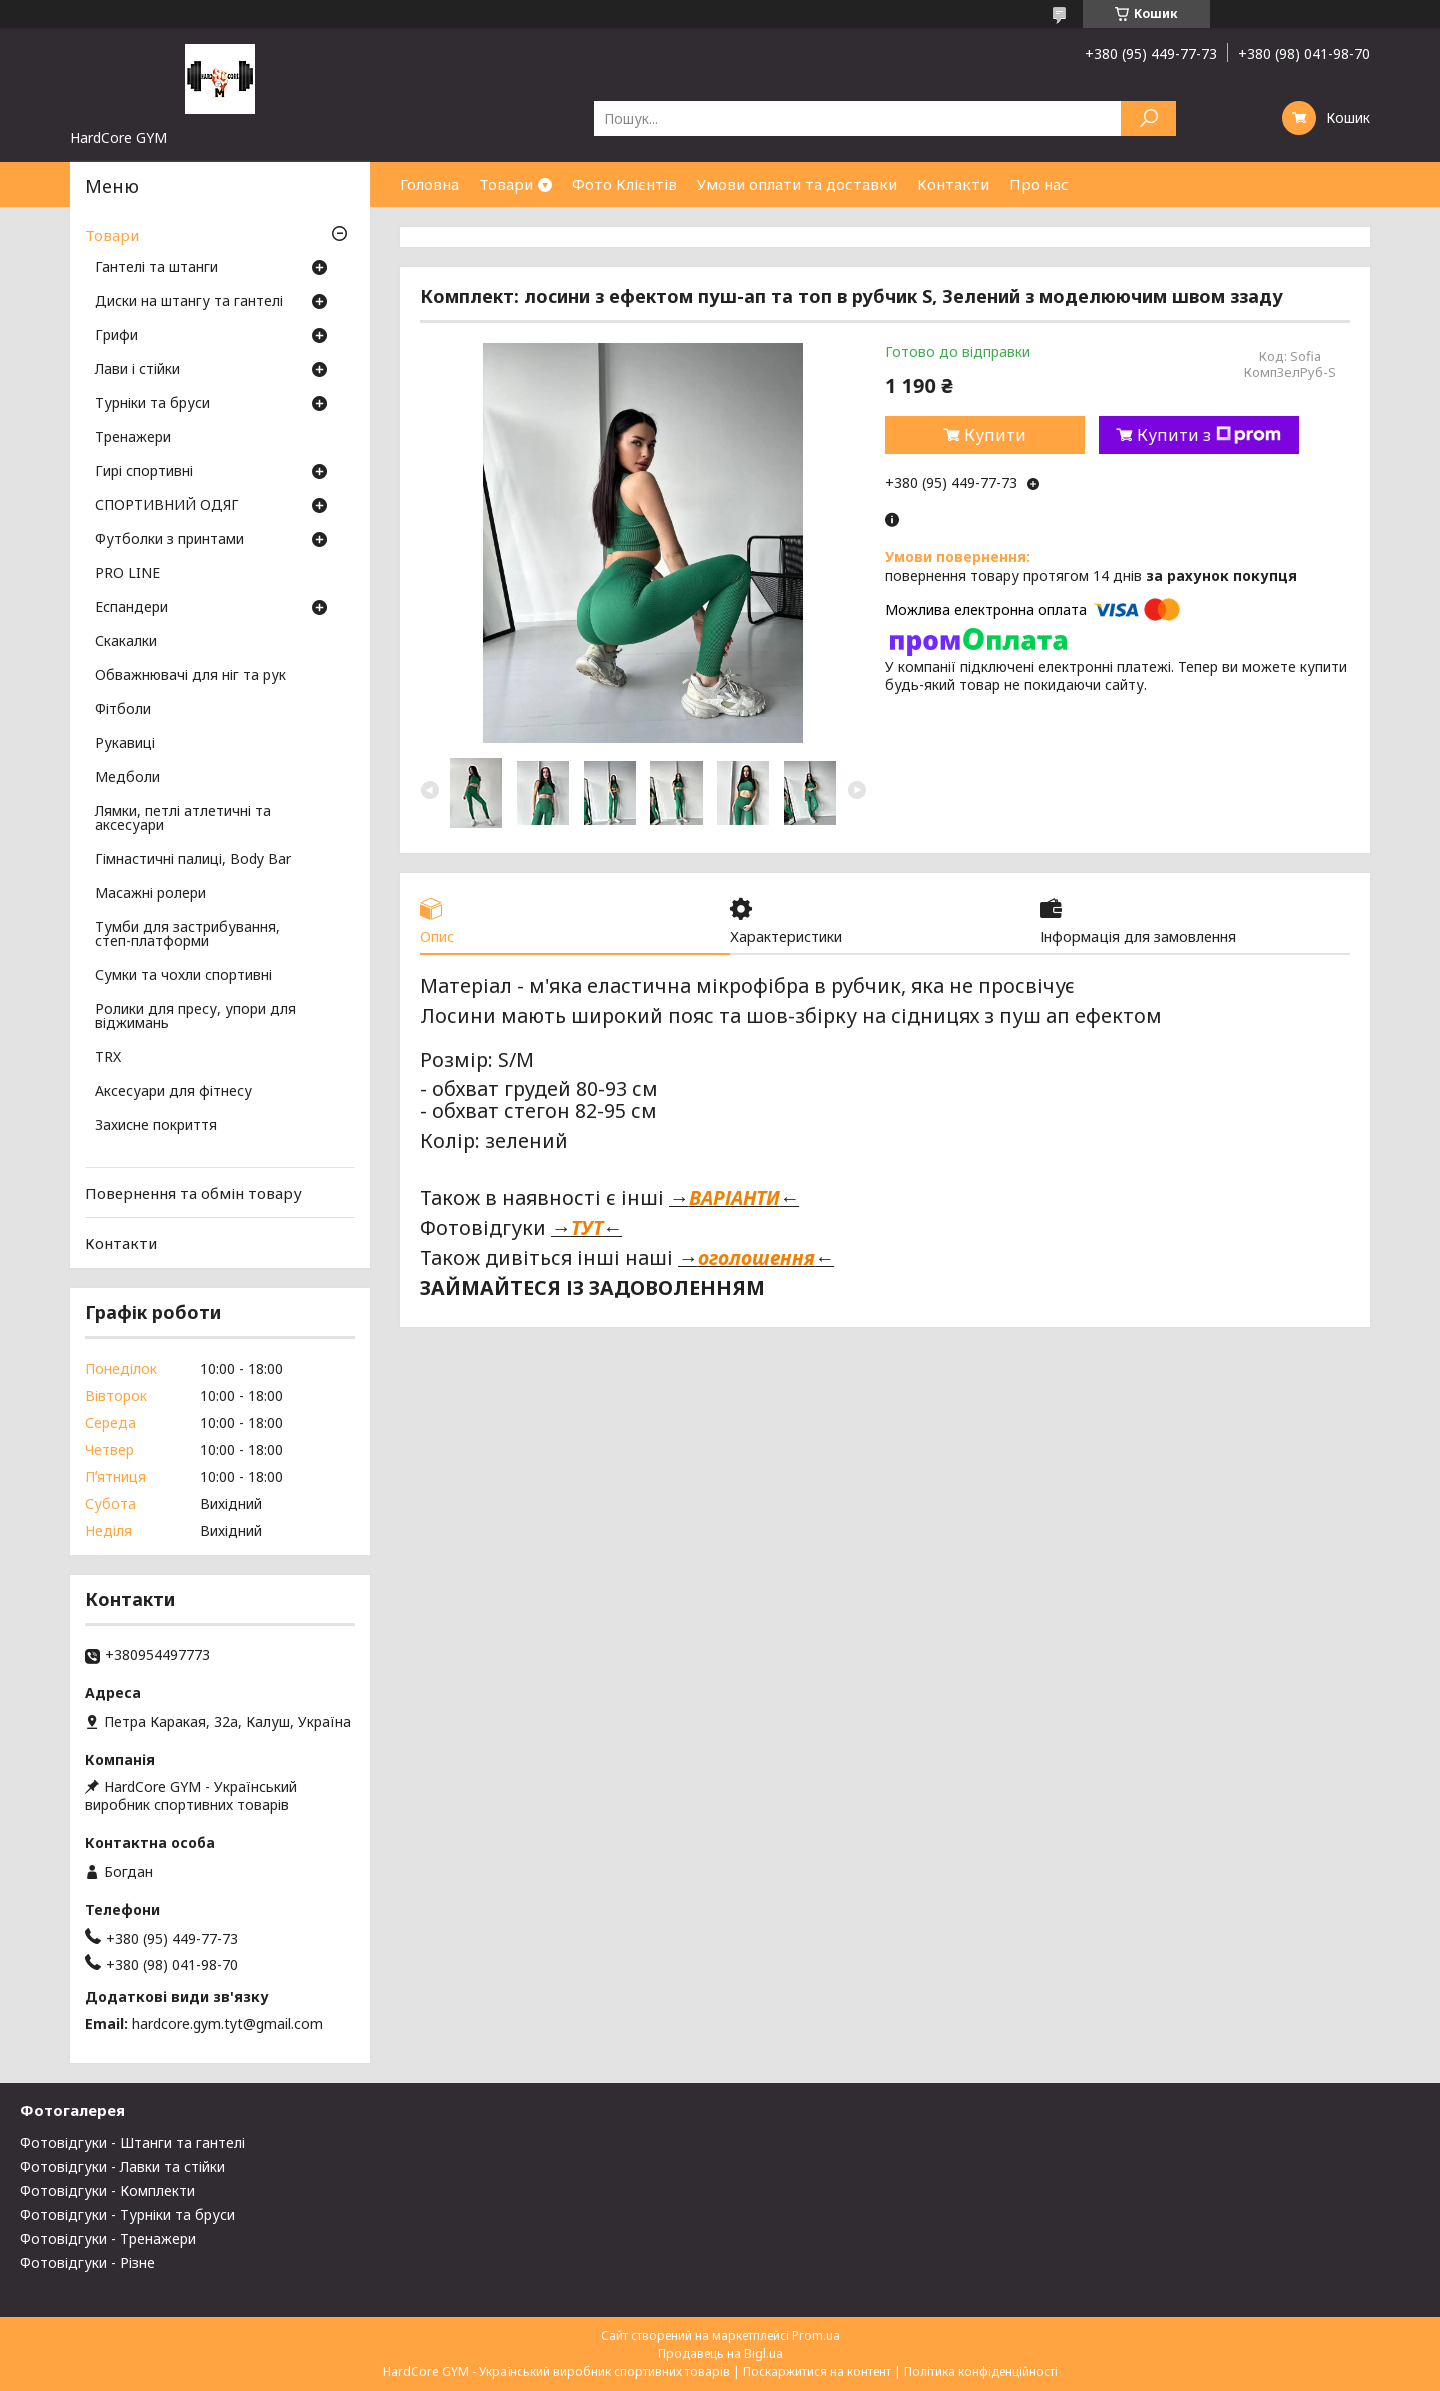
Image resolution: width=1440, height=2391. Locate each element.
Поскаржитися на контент (817, 2371)
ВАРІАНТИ (734, 1199)
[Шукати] (1148, 118)
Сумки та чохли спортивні (183, 976)
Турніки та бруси (152, 404)
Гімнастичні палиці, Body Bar (193, 860)
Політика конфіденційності (981, 2371)
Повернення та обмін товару (193, 1193)
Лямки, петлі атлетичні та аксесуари (183, 819)
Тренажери (133, 438)
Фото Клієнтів (624, 184)
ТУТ (587, 1228)
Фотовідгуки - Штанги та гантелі (132, 2142)
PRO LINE (127, 574)
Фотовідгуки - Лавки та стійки (122, 2166)
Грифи (116, 336)
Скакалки (126, 642)
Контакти (953, 184)
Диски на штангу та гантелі (189, 302)
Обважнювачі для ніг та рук (190, 676)
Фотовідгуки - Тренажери (108, 2238)
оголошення (756, 1258)
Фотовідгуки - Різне (87, 2262)
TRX (108, 1058)
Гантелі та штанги (156, 268)
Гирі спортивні (144, 472)
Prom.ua (816, 2335)
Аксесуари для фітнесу (173, 1092)
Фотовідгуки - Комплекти (107, 2190)
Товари (506, 184)
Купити (995, 435)
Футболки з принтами (169, 540)
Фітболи (123, 710)
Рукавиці (125, 744)
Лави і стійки (137, 370)
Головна (429, 184)
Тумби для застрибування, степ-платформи (187, 935)
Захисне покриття (156, 1126)
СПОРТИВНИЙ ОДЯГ (167, 506)
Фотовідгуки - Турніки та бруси (127, 2214)
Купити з (1209, 435)
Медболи (127, 778)
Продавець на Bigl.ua (720, 2353)
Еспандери (131, 608)
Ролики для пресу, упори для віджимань (195, 1017)
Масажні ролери (150, 894)
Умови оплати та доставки (797, 184)
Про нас (1039, 184)
